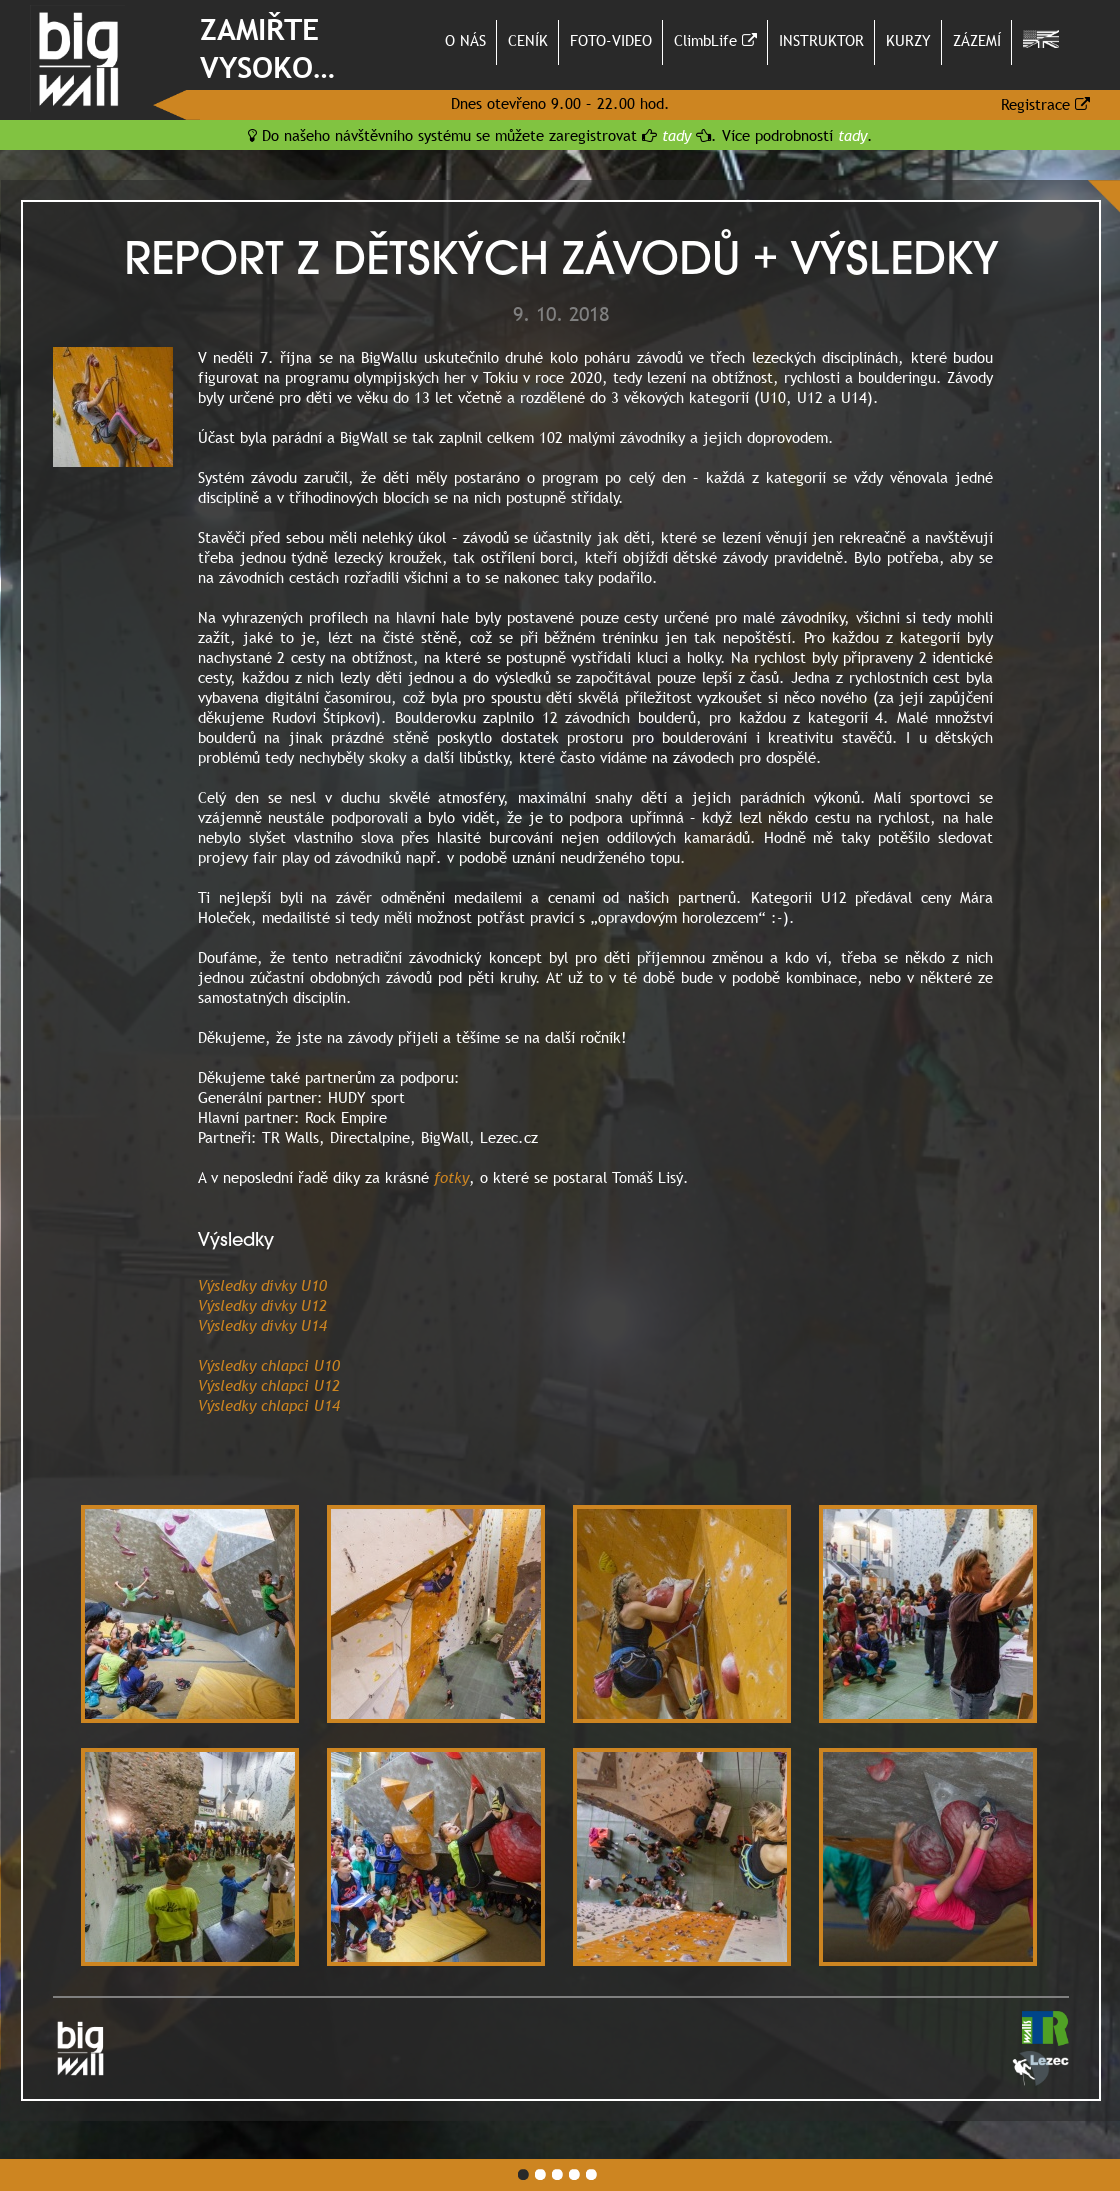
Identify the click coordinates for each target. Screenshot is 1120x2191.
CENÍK (528, 40)
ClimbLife (715, 40)
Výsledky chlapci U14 (269, 1405)
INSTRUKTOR (821, 40)
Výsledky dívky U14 (262, 1325)
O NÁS (465, 40)
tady (676, 135)
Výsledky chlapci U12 (269, 1385)
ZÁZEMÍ (977, 40)
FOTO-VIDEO (611, 40)
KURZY (908, 40)
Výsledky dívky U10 (262, 1285)
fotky (451, 1177)
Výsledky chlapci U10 (269, 1365)
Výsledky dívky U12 (262, 1305)
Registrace (1045, 104)
